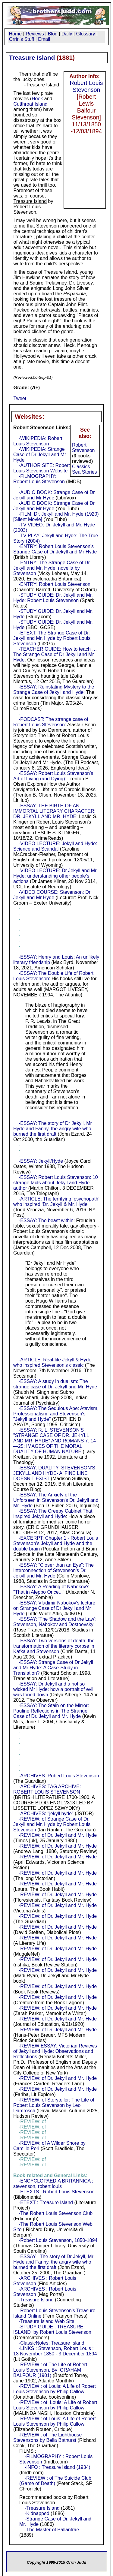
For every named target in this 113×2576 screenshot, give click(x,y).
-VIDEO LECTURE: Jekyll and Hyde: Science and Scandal (55, 846)
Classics (81, 466)
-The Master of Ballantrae (52, 2529)
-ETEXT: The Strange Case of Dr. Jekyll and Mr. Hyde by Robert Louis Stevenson (51, 638)
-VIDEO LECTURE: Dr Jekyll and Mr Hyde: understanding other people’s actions (55, 876)
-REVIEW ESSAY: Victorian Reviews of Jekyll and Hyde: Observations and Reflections (55, 2051)
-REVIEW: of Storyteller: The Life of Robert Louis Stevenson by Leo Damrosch (53, 2105)
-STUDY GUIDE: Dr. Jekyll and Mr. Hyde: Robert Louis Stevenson (53, 597)
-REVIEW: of (50, 2172)
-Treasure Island (36, 2299)
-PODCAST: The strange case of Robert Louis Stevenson (50, 722)
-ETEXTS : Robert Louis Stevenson (57, 2191)
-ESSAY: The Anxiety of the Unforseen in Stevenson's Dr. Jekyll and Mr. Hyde (55, 1500)
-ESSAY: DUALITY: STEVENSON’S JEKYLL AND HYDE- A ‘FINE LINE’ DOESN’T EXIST (54, 1473)
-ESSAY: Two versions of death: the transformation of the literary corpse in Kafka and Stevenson (54, 1646)
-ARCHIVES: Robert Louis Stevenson (59, 1775)
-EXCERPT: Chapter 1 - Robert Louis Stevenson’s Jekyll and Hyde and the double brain (55, 1543)
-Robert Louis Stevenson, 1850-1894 (58, 2240)
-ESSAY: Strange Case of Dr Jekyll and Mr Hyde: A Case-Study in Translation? (53, 1668)
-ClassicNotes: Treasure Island (51, 2343)
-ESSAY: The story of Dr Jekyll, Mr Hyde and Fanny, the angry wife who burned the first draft (52, 1129)
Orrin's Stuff (21, 39)
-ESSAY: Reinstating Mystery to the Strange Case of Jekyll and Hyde (53, 689)
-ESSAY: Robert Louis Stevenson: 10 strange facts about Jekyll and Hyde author (55, 1183)
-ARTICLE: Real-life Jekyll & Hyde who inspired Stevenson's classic (52, 1362)
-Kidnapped (37, 2513)
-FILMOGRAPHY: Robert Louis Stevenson (39, 479)
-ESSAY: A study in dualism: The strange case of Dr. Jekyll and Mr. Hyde (55, 1384)
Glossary (85, 33)
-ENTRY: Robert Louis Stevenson (54, 584)
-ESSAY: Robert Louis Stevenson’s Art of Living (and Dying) (53, 776)
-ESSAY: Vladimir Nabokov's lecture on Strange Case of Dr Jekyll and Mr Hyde (54, 1608)
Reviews (35, 33)
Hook (37, 98)
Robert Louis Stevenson (86, 86)
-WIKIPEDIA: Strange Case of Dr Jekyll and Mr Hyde (39, 454)
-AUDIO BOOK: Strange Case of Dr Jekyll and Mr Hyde (54, 495)
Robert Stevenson (83, 447)
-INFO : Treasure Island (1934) (57, 2467)
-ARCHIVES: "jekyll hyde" (46, 1813)
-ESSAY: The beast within (46, 1220)
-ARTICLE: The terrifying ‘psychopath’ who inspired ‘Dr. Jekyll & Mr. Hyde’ (56, 1201)
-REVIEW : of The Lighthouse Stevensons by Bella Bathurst (47, 2437)
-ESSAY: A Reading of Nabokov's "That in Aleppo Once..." (51, 1589)
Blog (53, 33)
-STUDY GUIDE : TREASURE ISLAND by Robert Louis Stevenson (52, 2329)
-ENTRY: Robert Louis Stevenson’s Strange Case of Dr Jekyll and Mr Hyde (55, 549)
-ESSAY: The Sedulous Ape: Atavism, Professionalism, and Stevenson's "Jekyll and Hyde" (56, 1414)
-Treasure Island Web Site (46, 2321)
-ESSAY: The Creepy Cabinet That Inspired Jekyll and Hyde (52, 1513)
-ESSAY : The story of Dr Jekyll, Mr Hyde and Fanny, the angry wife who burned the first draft (53, 2262)
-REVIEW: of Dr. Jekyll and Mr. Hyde (58, 1835)
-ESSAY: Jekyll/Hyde (41, 1161)
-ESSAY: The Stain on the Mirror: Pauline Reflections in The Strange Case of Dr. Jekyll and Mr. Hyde (51, 1711)
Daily (66, 33)
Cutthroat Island (31, 104)
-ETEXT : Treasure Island (46, 2202)
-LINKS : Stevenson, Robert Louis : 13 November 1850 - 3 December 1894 (55, 2351)
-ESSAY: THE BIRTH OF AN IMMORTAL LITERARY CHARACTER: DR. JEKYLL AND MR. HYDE (54, 811)
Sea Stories (84, 472)
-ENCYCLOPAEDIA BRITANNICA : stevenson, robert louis (53, 2183)
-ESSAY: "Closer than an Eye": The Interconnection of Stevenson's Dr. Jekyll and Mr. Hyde (53, 1570)
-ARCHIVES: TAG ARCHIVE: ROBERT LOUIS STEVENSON (47, 1789)
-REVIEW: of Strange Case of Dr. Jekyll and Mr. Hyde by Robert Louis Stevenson (51, 1824)
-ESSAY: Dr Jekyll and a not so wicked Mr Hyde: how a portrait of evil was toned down (53, 1689)
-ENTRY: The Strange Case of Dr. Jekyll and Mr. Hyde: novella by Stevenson (52, 568)
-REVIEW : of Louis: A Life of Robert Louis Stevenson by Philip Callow (54, 2389)
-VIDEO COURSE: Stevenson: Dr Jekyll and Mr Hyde (51, 895)
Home (15, 33)
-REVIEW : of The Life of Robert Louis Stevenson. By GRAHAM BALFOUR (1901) (50, 2370)
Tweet (20, 398)
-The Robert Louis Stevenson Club (56, 2213)
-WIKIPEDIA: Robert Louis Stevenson (37, 441)
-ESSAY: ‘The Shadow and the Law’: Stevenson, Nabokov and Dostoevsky (54, 1621)
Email (44, 39)
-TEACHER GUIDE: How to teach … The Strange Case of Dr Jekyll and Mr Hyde (55, 654)
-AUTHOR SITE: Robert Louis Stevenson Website (41, 468)
